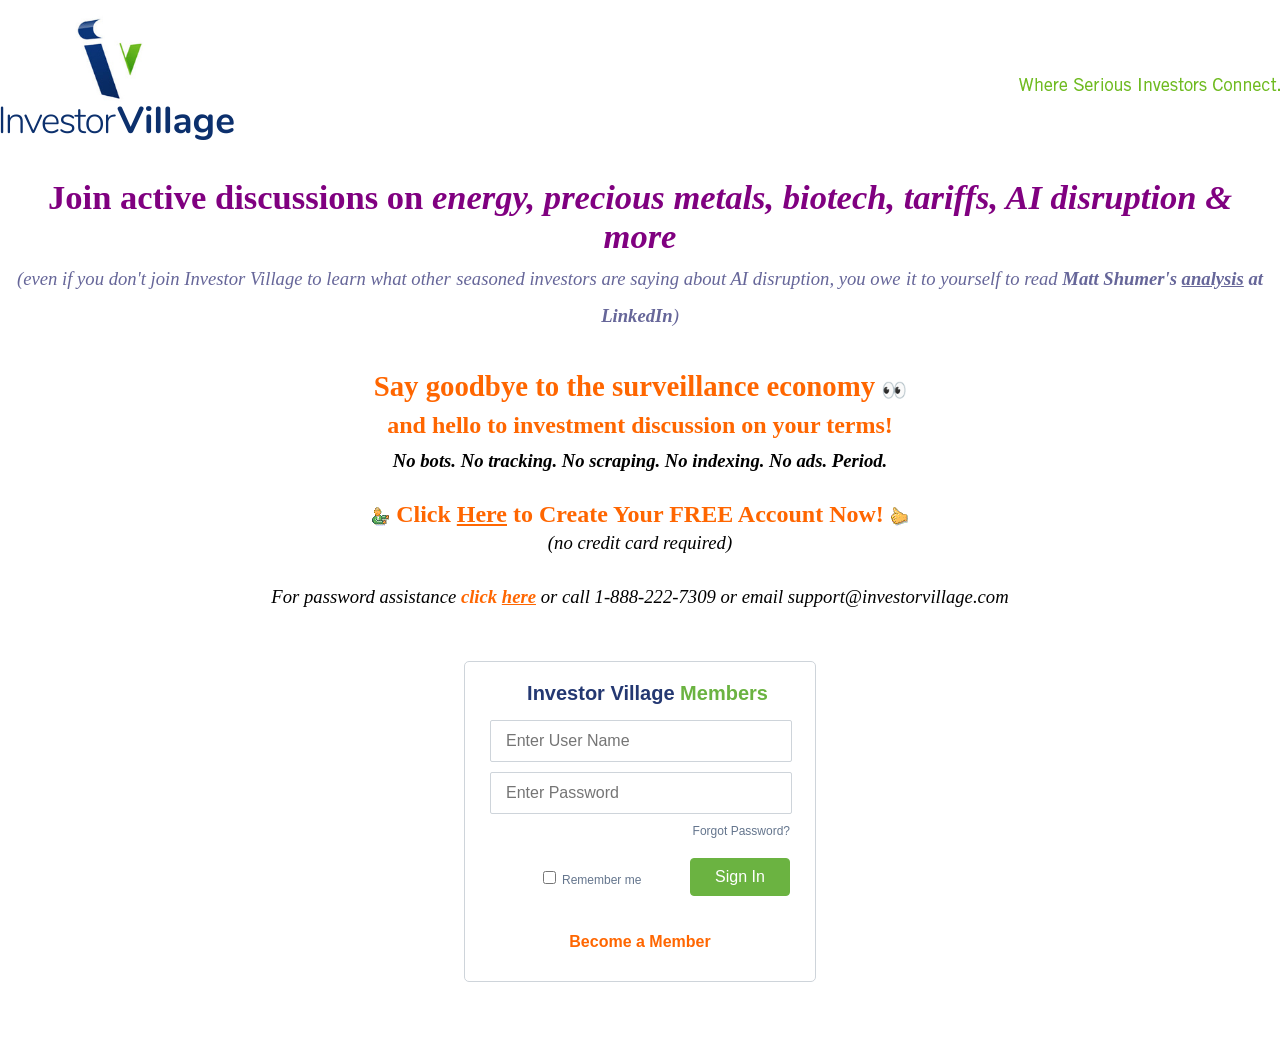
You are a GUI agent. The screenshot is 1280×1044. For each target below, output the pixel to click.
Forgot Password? (741, 831)
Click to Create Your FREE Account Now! (640, 514)
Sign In (740, 876)
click (498, 596)
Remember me (592, 879)
